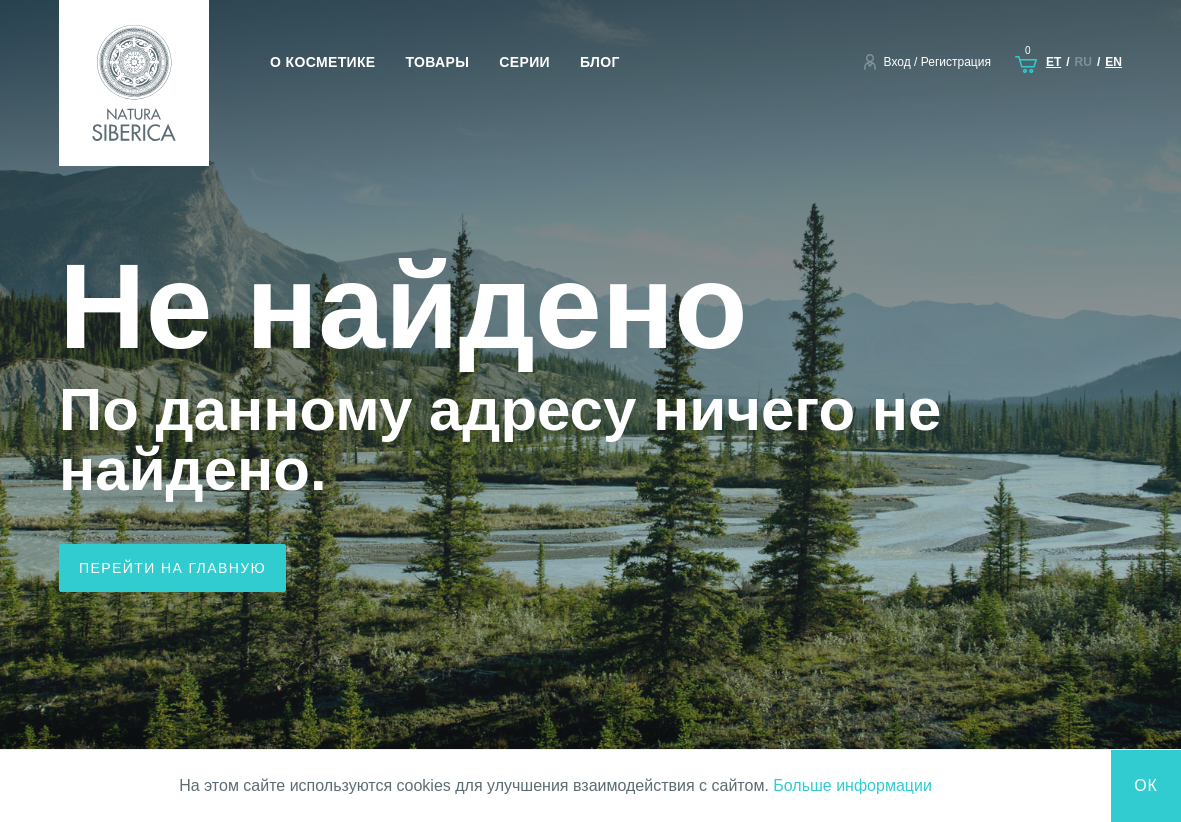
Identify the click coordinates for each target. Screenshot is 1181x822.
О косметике (323, 62)
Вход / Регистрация (937, 62)
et (1053, 62)
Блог (600, 62)
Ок (1145, 785)
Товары (438, 62)
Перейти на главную (172, 568)
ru (1083, 62)
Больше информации (852, 785)
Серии (524, 62)
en (1113, 62)
